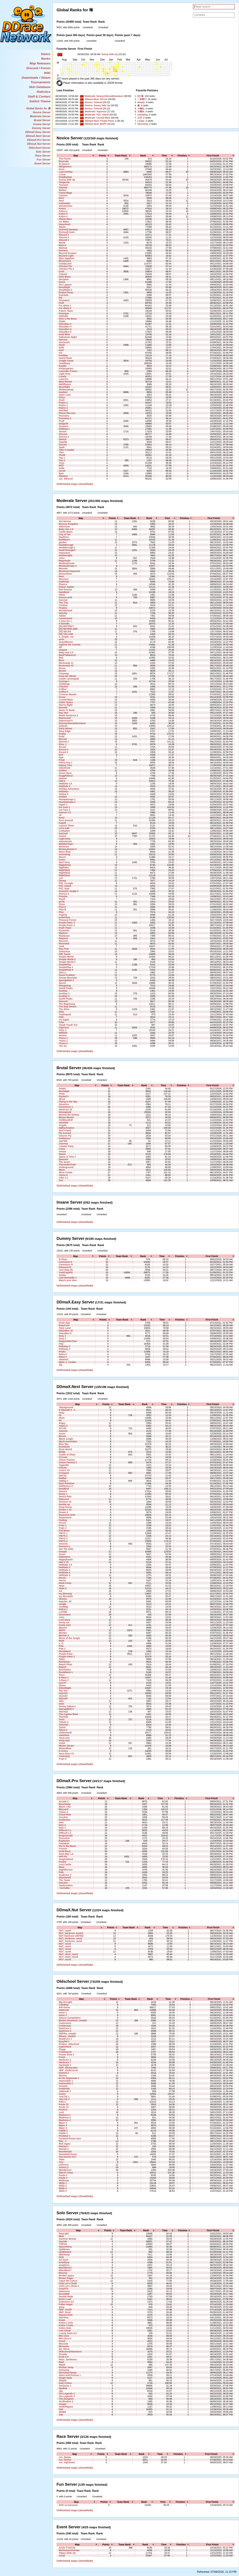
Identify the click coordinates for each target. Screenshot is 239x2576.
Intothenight (65, 555)
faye (61, 757)
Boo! (61, 660)
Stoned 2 (64, 1096)
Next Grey (64, 862)
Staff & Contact (39, 96)
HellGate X (64, 786)
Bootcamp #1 (66, 663)
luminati (63, 833)
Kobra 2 (63, 211)
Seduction (64, 951)
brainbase (64, 1446)
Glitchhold (64, 768)
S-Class (63, 1259)
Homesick (64, 342)
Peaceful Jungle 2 (68, 891)
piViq (61, 901)
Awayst (63, 650)
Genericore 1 (66, 1107)
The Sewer (64, 1162)
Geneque (64, 313)
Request (63, 938)
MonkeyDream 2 (68, 566)
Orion (62, 397)
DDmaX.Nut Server (38, 143)
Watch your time (68, 1280)
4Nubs (62, 227)
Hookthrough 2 (67, 547)
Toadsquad (65, 1014)
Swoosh (63, 1001)
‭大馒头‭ (140, 111)
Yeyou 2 (63, 1040)
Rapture (63, 933)
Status (45, 54)
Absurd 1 (64, 234)
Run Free (64, 949)
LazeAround (65, 618)
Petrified (63, 410)
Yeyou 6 (63, 1175)
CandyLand (65, 263)
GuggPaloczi (66, 775)
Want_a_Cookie (67, 1362)
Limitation (64, 830)
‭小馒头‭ (140, 108)
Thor (61, 452)
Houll (62, 345)
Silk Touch (64, 954)
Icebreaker (64, 203)
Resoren (63, 941)
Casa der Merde (67, 676)
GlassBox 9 (65, 1333)
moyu (62, 859)
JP (60, 815)
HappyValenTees (68, 1341)
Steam (45, 77)
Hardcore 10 (65, 1109)
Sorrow (63, 444)
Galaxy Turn (65, 765)
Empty (62, 733)
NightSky (64, 867)
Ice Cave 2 (64, 810)
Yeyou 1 (63, 1038)
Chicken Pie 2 (66, 269)
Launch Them (66, 825)
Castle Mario (66, 531)
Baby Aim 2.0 (66, 652)
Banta (62, 242)
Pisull (62, 899)
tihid (61, 1011)
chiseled (63, 1122)
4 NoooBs (64, 623)
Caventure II (65, 1262)
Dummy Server (41, 128)
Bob (61, 657)
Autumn (63, 1431)
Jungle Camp (66, 360)
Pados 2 (63, 405)
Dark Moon (65, 276)
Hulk (61, 347)
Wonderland (65, 610)
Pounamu (64, 415)
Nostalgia (64, 1091)
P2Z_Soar (64, 888)
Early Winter (65, 728)
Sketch (62, 439)
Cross (62, 697)
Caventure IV (66, 1264)
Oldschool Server (39, 147)
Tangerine (64, 182)
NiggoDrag (65, 865)
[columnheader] (76, 155)
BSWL (62, 1452)
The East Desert (67, 1006)
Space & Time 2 (67, 1156)
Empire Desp (66, 292)
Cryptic (63, 1125)
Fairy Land (64, 1328)
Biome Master (66, 1117)
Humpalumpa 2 (67, 802)
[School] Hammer (68, 229)
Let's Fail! (64, 828)
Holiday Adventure (69, 789)
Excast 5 (63, 752)
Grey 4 (62, 1338)
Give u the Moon (68, 318)
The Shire (64, 1009)
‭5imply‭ (141, 102)
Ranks (45, 58)
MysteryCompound (69, 571)
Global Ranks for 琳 (38, 108)
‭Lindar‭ (140, 121)
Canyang (64, 673)
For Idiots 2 (65, 308)
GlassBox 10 (66, 1330)
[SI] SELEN (65, 631)
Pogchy (63, 914)
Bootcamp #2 (66, 665)
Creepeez (64, 1473)
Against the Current (69, 644)
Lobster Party (66, 1146)
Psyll (61, 421)
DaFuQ (62, 1475)
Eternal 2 (64, 741)
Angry (62, 1423)
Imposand (64, 552)
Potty (62, 1093)
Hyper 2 (63, 804)
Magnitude (64, 560)
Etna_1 (62, 744)
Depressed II (66, 720)
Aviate (62, 1088)
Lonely (62, 376)
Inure (61, 169)
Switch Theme (39, 101)
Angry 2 (63, 1425)
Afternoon (64, 526)
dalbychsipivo (66, 1128)
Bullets (63, 190)
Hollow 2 (63, 794)
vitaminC (64, 1359)
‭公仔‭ (139, 117)
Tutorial (98, 102)
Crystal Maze (103, 117)
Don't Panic (65, 1130)
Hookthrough (66, 545)
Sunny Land (65, 597)
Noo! (61, 576)
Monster (63, 568)
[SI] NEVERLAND (68, 629)
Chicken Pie (65, 266)
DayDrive (64, 537)
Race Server (42, 155)
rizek (61, 946)
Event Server (42, 163)
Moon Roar (65, 851)
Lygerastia (64, 838)
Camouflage (65, 192)
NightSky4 (64, 875)
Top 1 (62, 457)
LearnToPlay (65, 171)
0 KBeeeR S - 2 (67, 1410)
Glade (62, 321)
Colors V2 (64, 1470)
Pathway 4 (64, 1349)
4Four (62, 1099)
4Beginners (65, 166)
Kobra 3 (63, 213)
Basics (62, 245)
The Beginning (67, 1004)
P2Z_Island (103, 114)
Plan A (62, 907)
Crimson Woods (68, 694)
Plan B (62, 909)
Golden (63, 770)
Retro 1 (63, 1357)
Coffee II (63, 691)
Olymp (62, 880)
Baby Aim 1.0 (66, 529)
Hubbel (63, 796)
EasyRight (64, 287)
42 (60, 1415)
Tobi (61, 1017)
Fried (61, 760)
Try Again (64, 1019)
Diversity (64, 161)
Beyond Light (66, 255)
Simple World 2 (67, 959)
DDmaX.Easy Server (37, 132)
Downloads (30, 77)
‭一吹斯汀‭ (142, 99)
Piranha (63, 896)
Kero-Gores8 (66, 820)
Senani (62, 431)
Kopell (62, 823)
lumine (62, 836)
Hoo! (61, 200)
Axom (62, 1433)
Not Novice (65, 521)
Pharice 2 (64, 893)
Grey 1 (62, 1336)
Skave (62, 1154)
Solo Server (43, 151)
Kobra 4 (63, 216)
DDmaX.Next (92, 99)
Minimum (64, 846)
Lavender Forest (68, 371)
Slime (62, 594)
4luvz (62, 1418)
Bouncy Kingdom (68, 524)
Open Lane (65, 394)
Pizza (62, 904)
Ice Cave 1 (64, 807)
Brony (62, 668)
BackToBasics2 (67, 655)
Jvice (62, 558)
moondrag (64, 854)
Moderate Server (40, 116)
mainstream (65, 841)
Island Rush (65, 358)
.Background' (66, 1407)
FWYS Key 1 (65, 762)
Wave (62, 1169)
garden (63, 542)
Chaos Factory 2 (68, 1462)
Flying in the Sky (68, 1101)
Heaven (63, 778)
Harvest (63, 339)
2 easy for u (65, 621)
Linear (62, 174)
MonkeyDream (67, 563)
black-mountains (68, 1441)
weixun (63, 1035)
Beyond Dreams (67, 253)
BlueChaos (65, 261)
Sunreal (63, 600)
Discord (32, 68)
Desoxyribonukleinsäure (109, 96)
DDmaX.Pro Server (38, 140)
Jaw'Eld (63, 1141)
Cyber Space (66, 702)
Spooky (63, 613)
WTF (61, 465)
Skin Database (39, 87)
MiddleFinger (66, 844)
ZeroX (62, 470)
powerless (64, 917)
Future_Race (66, 311)
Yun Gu (63, 1046)
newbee (63, 392)
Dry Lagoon (65, 284)
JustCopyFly (66, 1272)
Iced (61, 350)
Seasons (63, 426)
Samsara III (65, 1267)
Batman (63, 248)
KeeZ (61, 817)
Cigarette (64, 1465)
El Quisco (64, 164)
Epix (61, 473)
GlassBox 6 (65, 329)
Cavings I (64, 681)
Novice (88, 102)
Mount (62, 857)
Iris (60, 352)
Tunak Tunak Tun (68, 1025)
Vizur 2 (62, 1030)
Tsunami (63, 185)
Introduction (65, 206)
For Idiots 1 (65, 305)
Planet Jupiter (66, 587)
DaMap (62, 1478)
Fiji (60, 297)
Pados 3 (63, 408)
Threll (62, 455)
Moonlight (64, 387)
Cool (61, 271)
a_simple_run (66, 636)
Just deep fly (66, 1269)
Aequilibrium (66, 642)
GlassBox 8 (65, 331)
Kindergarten (66, 368)
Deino (62, 282)
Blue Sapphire (66, 258)
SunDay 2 (64, 993)
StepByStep (65, 177)
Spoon (62, 983)
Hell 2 (62, 781)
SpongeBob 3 (66, 980)
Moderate (90, 96)
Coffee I (63, 689)
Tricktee (63, 605)
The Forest (65, 158)
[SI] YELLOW (66, 634)
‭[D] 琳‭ (140, 96)
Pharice (63, 584)
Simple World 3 (67, 962)
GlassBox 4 (65, 326)
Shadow (63, 476)
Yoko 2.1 (63, 1177)
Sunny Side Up (109, 54)
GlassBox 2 (65, 324)
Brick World (65, 1449)
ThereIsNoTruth (67, 1164)
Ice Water (64, 221)
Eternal (63, 739)
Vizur (61, 463)
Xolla (61, 468)
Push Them (65, 928)
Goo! (61, 198)
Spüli (61, 447)
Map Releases (40, 63)
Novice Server (41, 112)
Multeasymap (66, 389)
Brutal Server (42, 120)
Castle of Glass (67, 1454)
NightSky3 (64, 872)
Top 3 (62, 460)
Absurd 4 (64, 240)
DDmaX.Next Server (38, 136)
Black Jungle (66, 1439)
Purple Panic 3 (67, 922)
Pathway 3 (64, 1346)
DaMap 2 (63, 1480)
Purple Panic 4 (67, 925)
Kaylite (62, 366)
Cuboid (63, 274)
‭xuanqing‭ (142, 114)
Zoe (61, 1180)
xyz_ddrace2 (66, 478)
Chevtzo (63, 686)
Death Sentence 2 (68, 715)
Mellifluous (65, 384)
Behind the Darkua (69, 1114)
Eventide (64, 295)
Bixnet (62, 1436)
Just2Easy (64, 363)
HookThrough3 (67, 550)
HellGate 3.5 (65, 783)
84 (60, 1420)
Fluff (61, 303)
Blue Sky (64, 1444)
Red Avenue (65, 589)
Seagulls (63, 423)
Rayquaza (64, 935)
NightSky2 (64, 870)
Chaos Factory (67, 1459)
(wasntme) (64, 224)
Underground (66, 1167)
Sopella (63, 442)
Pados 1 (63, 402)
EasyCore (64, 1325)
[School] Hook (66, 232)
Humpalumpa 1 (67, 799)
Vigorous (102, 111)
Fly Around (65, 1133)
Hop (61, 1343)
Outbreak (64, 581)
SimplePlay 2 (66, 967)
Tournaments (40, 82)
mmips (62, 1151)
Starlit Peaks (66, 988)
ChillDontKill (66, 1120)
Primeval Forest (67, 920)
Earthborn (64, 539)
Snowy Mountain (68, 977)
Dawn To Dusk (67, 710)
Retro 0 (63, 1354)
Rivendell (64, 943)
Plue (61, 912)
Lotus (62, 1149)
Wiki (47, 73)
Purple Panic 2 (108, 121)
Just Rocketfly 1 (68, 1277)
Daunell (63, 707)
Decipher (64, 279)
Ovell (61, 400)
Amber (62, 1275)
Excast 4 (63, 749)
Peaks (62, 1351)
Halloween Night (68, 337)
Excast (62, 747)
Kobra (62, 208)
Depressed (65, 718)
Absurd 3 (64, 237)
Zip (60, 1364)
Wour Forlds (65, 1172)
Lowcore (63, 379)
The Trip (63, 602)
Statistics (43, 91)
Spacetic (63, 1159)
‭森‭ (138, 105)
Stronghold (65, 1112)
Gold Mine (64, 334)
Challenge (64, 684)
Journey (63, 1143)
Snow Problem (67, 975)
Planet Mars (65, 219)
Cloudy (63, 1467)
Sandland (64, 592)
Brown (62, 670)
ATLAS (104, 99)
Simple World (66, 956)
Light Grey (64, 373)
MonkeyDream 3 (68, 849)
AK (60, 647)
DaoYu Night (66, 705)
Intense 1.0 (65, 812)
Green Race (65, 773)
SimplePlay (65, 964)
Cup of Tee (65, 534)
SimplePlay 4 (66, 969)
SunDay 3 (64, 996)
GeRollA (63, 316)
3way (61, 1412)
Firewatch (64, 300)
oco (61, 878)
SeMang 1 (64, 429)
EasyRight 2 (65, 290)
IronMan (63, 355)
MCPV (103, 124)
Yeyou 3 (63, 1043)
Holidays (64, 791)
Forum (45, 68)
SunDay (63, 990)
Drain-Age (64, 1322)
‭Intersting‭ (142, 124)
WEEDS (63, 1032)
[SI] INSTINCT (66, 626)
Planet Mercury (67, 413)
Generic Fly (65, 1135)
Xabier (62, 615)
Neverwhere (65, 573)
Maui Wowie (65, 381)
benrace (63, 250)
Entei (61, 736)
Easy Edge (64, 731)
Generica (64, 1104)
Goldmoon (64, 1138)
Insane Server (41, 124)
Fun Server (43, 159)
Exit (61, 754)
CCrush (63, 1457)
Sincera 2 (64, 436)
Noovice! (64, 579)
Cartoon (63, 195)
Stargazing (65, 985)
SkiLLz (62, 972)
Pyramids (64, 930)
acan (61, 639)
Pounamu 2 (65, 418)
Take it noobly (66, 450)
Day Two (63, 712)
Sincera (63, 434)
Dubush (63, 726)
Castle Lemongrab (69, 678)
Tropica (63, 608)
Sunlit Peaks (66, 998)
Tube (61, 1022)
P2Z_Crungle (66, 883)
